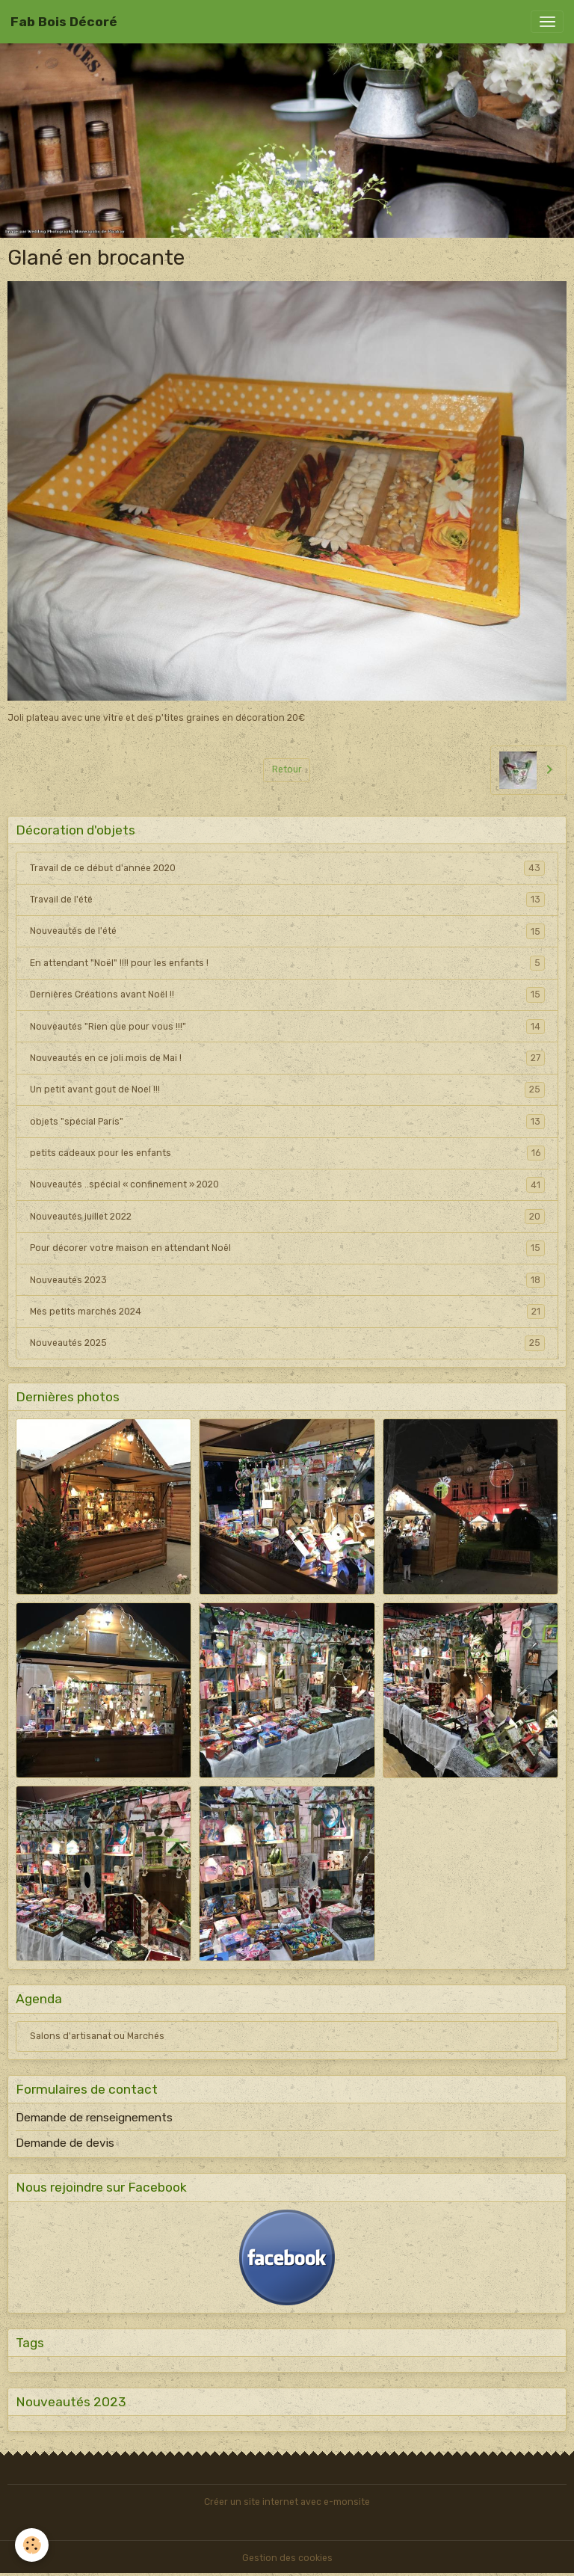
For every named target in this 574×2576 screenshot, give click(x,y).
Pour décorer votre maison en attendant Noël (287, 1248)
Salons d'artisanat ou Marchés (97, 2036)
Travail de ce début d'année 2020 (287, 868)
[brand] (63, 21)
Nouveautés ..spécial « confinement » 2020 (287, 1184)
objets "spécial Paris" (287, 1121)
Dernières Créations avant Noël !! (287, 994)
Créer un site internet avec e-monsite (287, 2502)
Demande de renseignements (94, 2117)
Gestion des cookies (287, 2558)
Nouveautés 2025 (287, 1342)
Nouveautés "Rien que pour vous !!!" (287, 1026)
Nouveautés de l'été (287, 930)
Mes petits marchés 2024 (287, 1311)
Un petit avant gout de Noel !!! (287, 1089)
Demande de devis (65, 2143)
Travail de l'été (287, 899)
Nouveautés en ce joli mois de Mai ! (287, 1058)
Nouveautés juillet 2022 (287, 1216)
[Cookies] (32, 2545)
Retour (287, 769)
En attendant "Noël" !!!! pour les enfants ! (287, 963)
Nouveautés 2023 (287, 1280)
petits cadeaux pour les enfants (287, 1153)
